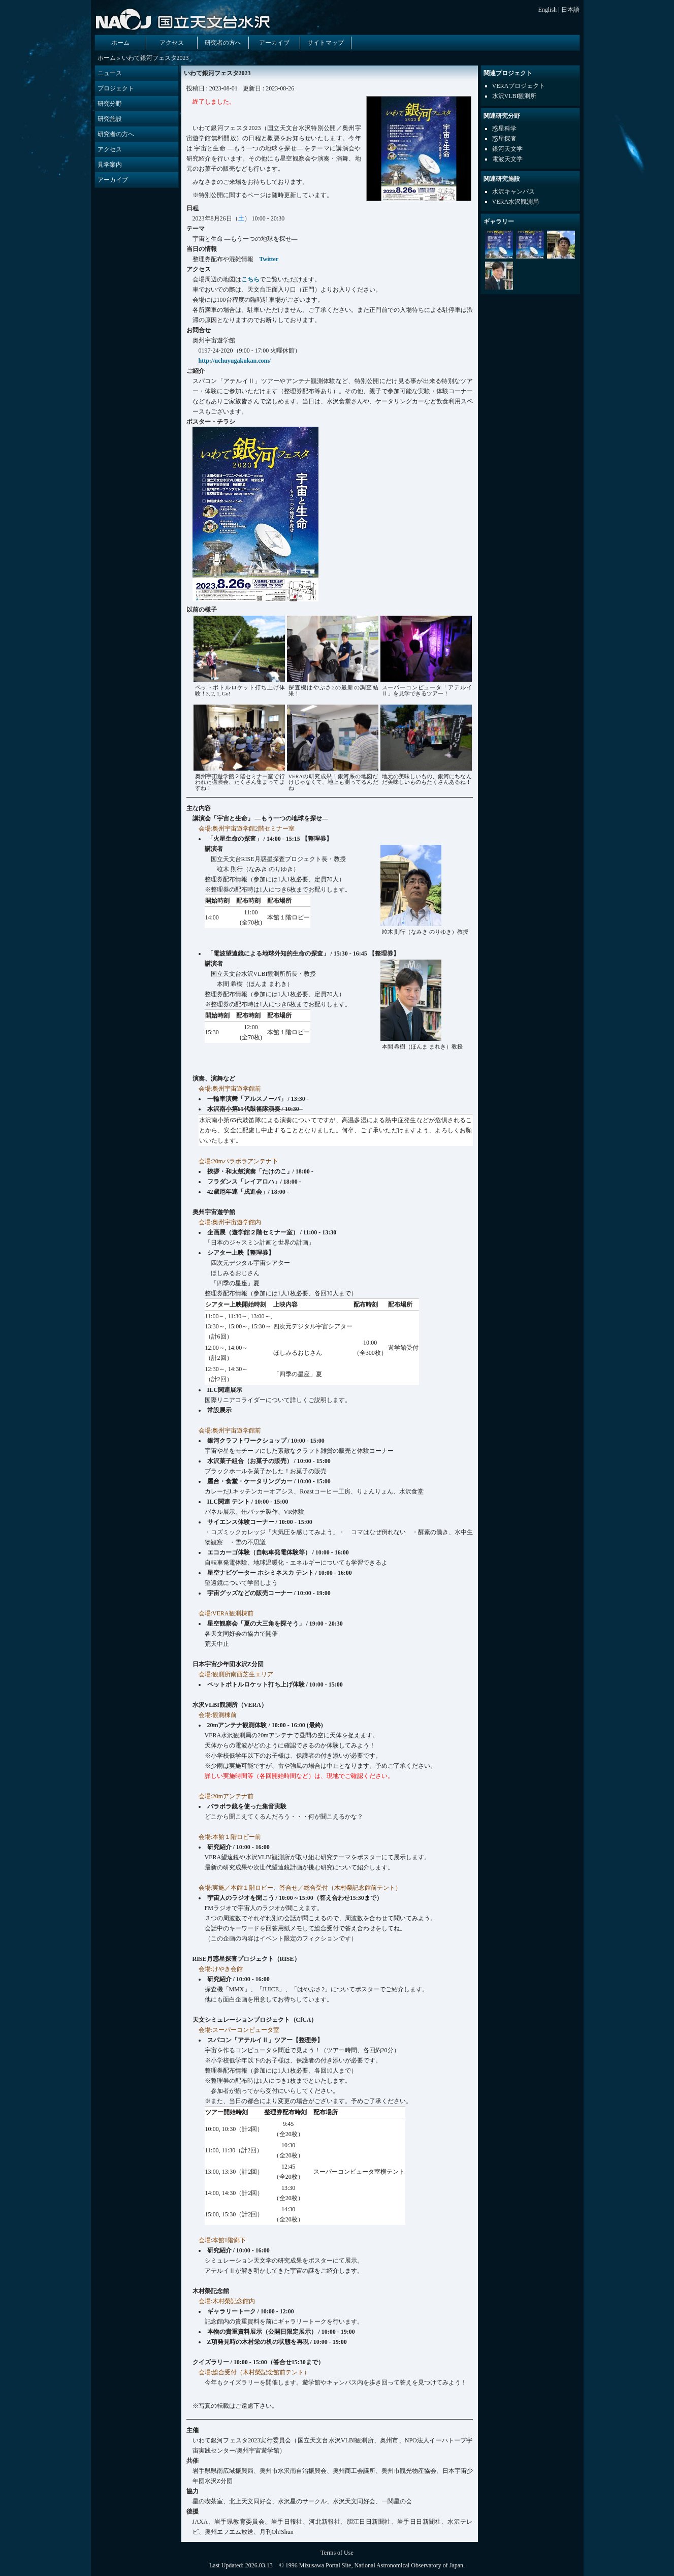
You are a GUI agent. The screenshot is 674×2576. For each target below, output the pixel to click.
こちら (250, 279)
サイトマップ (325, 42)
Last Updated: (227, 2565)
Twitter (269, 259)
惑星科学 (504, 128)
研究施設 (110, 118)
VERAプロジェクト (518, 85)
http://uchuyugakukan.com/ (235, 360)
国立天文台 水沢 (184, 18)
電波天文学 (507, 159)
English (547, 9)
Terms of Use (336, 2552)
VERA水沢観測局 (515, 201)
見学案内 (110, 164)
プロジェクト (116, 88)
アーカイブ (274, 42)
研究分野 (110, 103)
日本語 (570, 9)
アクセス (171, 42)
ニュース (110, 73)
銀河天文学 (507, 148)
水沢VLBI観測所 (514, 96)
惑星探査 (504, 138)
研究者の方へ (223, 42)
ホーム (120, 42)
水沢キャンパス (513, 191)
